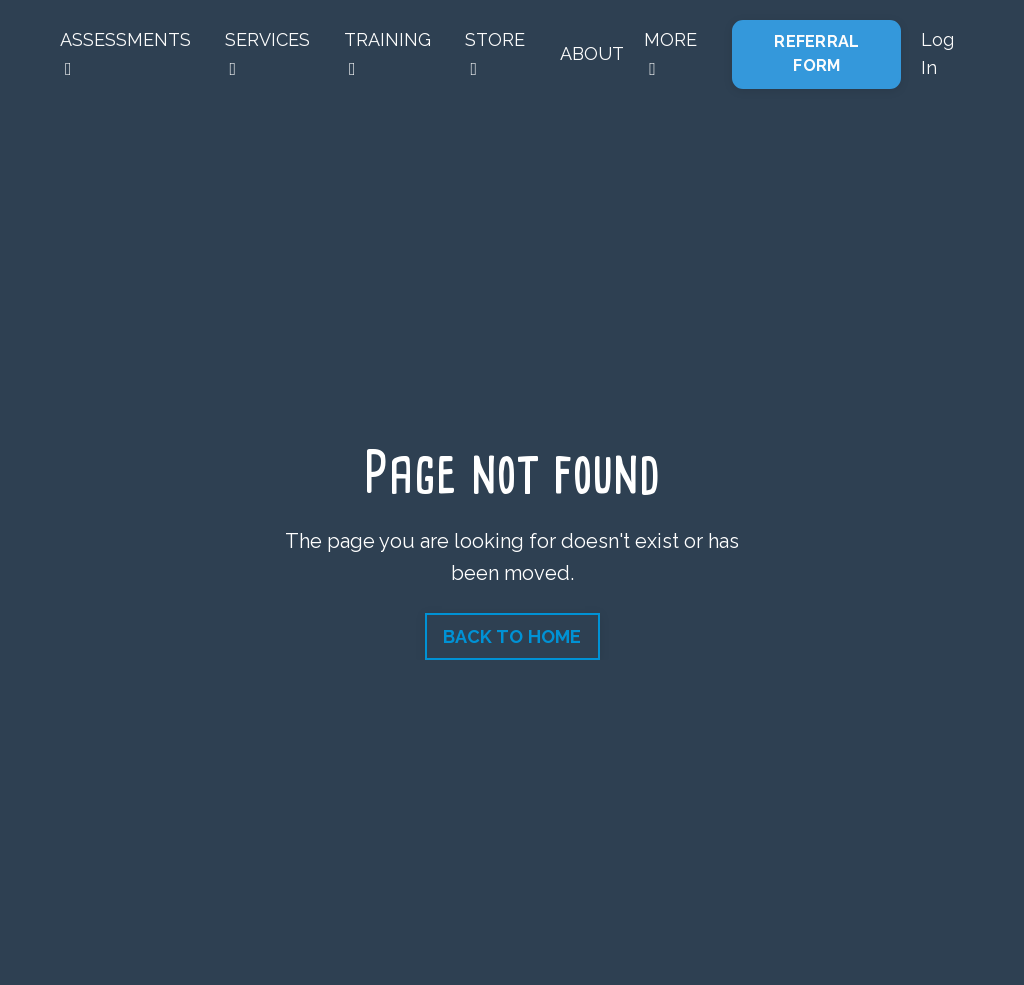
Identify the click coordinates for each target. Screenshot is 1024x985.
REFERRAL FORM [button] (816, 53)
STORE (495, 54)
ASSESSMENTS (125, 54)
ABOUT (592, 53)
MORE (670, 54)
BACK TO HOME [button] (512, 636)
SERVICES (267, 54)
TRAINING (387, 54)
